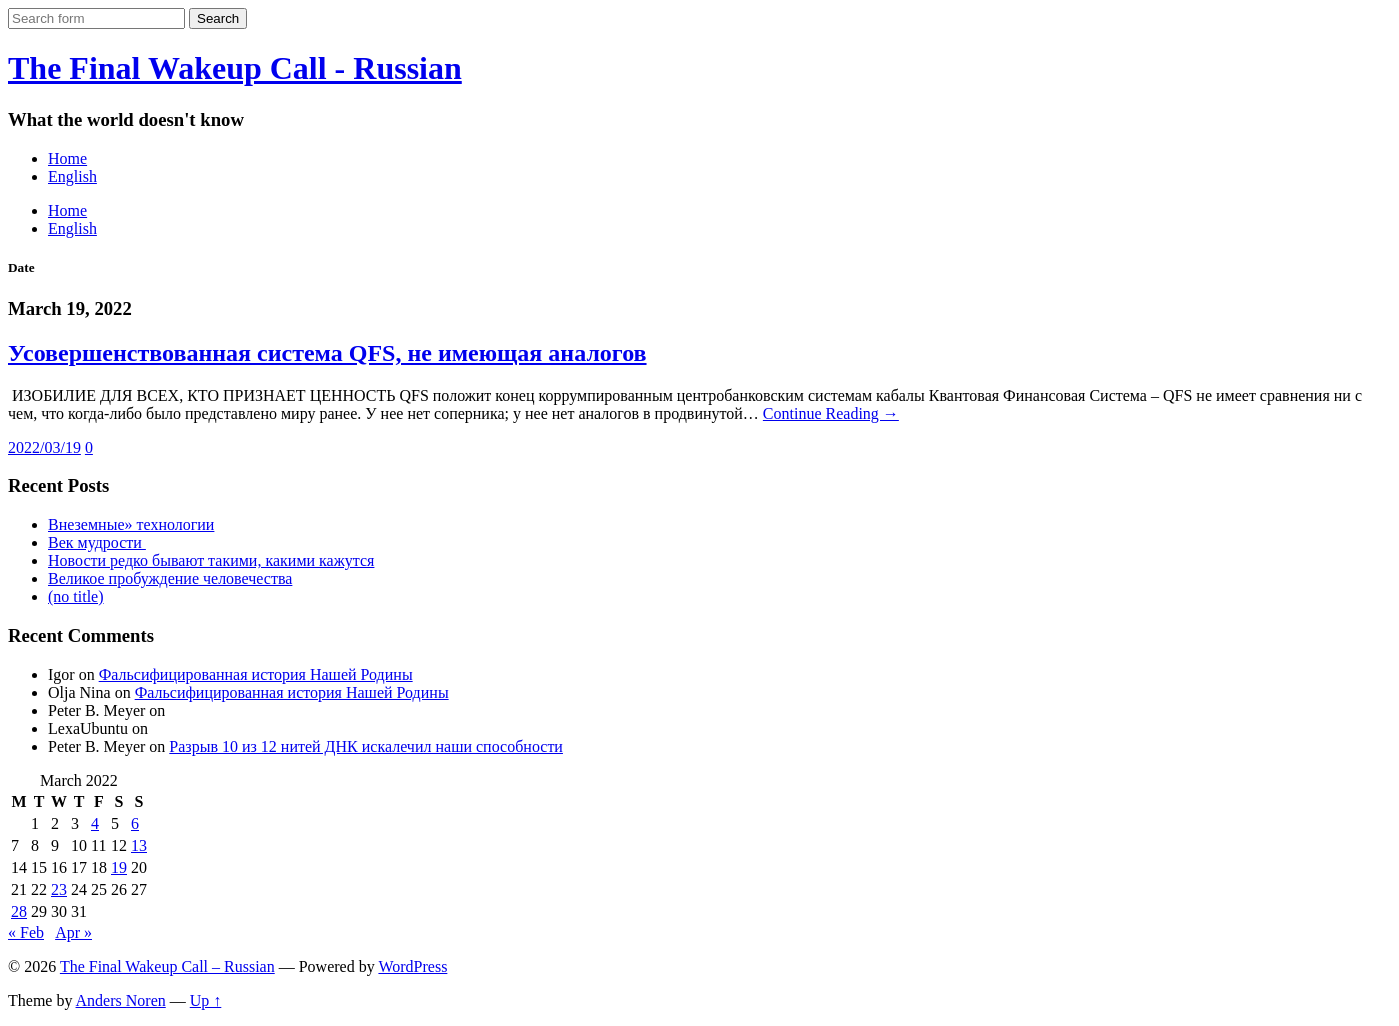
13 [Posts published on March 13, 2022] (139, 845)
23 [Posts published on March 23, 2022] (59, 889)
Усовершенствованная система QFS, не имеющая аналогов (327, 353)
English (72, 176)
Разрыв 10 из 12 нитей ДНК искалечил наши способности (366, 746)
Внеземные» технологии (131, 524)
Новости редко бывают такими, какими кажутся (211, 560)
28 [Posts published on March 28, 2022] (19, 911)
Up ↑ (206, 1000)
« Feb (26, 932)
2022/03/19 (44, 447)
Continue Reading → (831, 413)
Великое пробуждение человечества (170, 578)
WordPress (412, 966)
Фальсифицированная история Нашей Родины (256, 674)
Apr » (73, 932)
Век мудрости (97, 542)
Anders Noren (121, 1000)
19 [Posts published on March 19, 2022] (119, 867)
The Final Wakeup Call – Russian (167, 966)
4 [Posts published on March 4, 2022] (95, 823)
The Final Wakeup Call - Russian (235, 68)
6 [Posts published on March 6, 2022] (135, 823)
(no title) (76, 596)
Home (67, 158)
